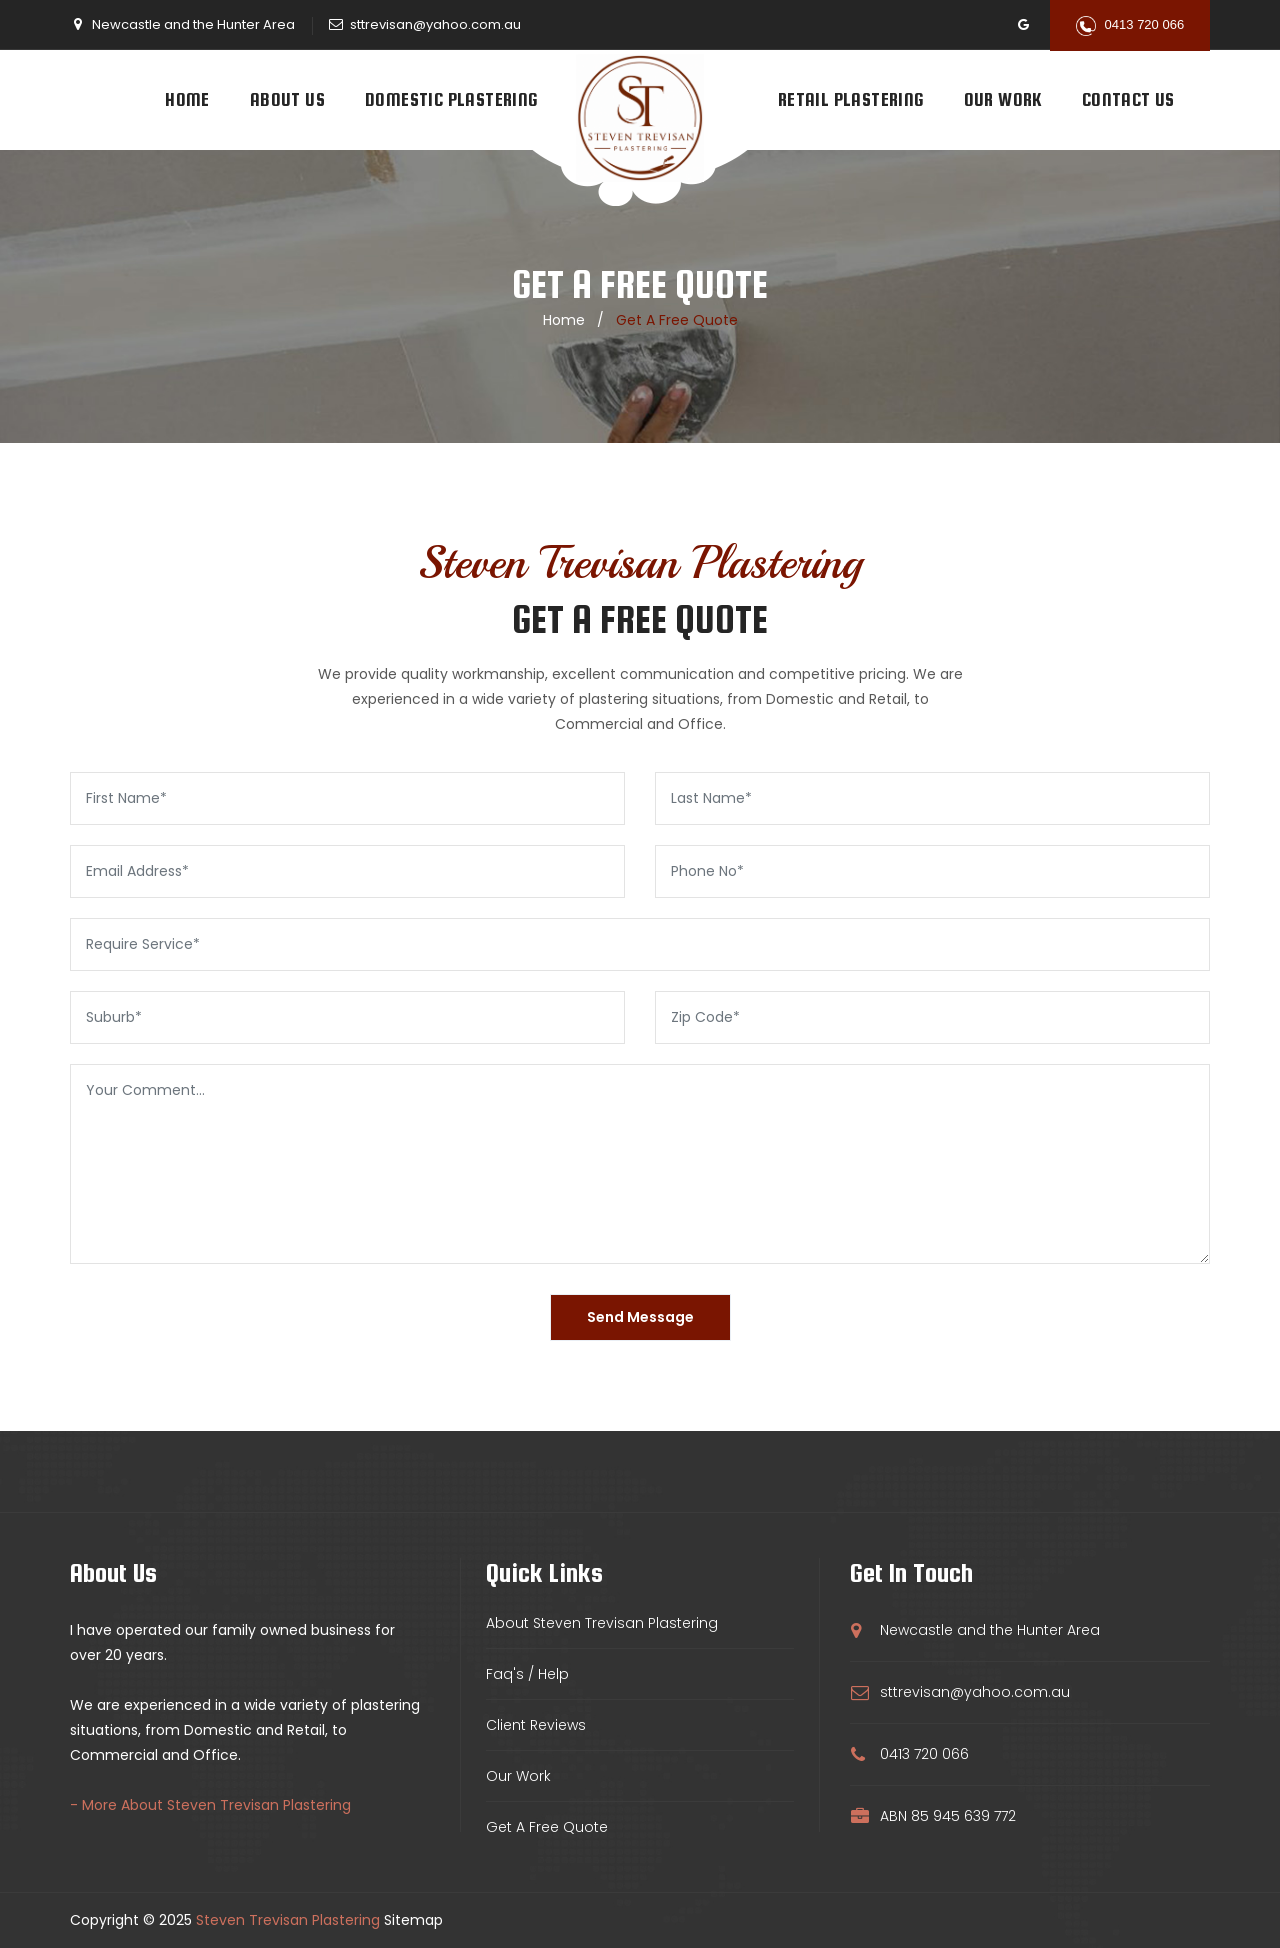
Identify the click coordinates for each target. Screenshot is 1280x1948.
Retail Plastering (851, 99)
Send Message (640, 1317)
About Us (287, 99)
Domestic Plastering (451, 99)
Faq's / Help (527, 1674)
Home (187, 99)
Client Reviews (536, 1725)
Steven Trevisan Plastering (288, 1920)
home (564, 320)
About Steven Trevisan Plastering (602, 1623)
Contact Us (1128, 99)
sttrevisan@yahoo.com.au (435, 24)
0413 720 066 (1130, 26)
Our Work (1003, 99)
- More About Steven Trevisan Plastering (210, 1805)
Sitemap (413, 1920)
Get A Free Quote (547, 1827)
